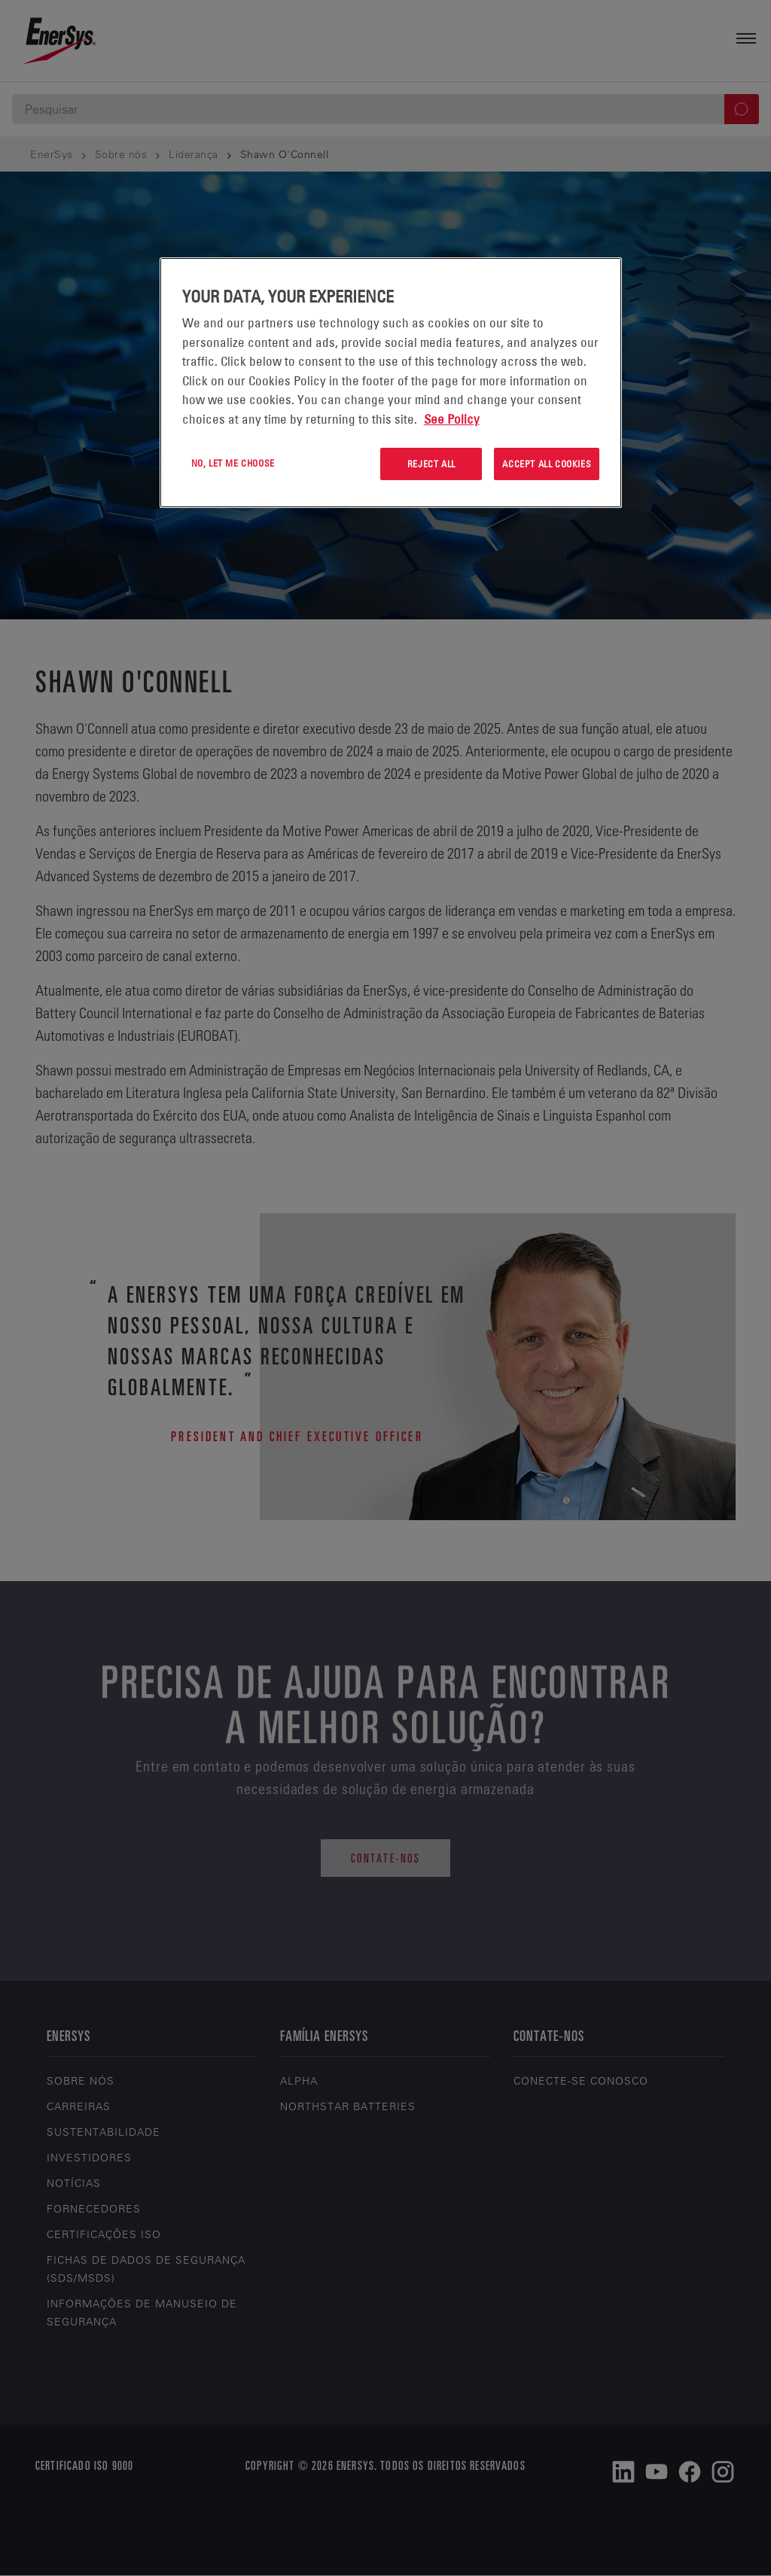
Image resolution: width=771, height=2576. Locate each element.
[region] (391, 382)
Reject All (431, 464)
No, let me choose (233, 463)
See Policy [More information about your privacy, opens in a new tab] (452, 419)
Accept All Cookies (546, 464)
